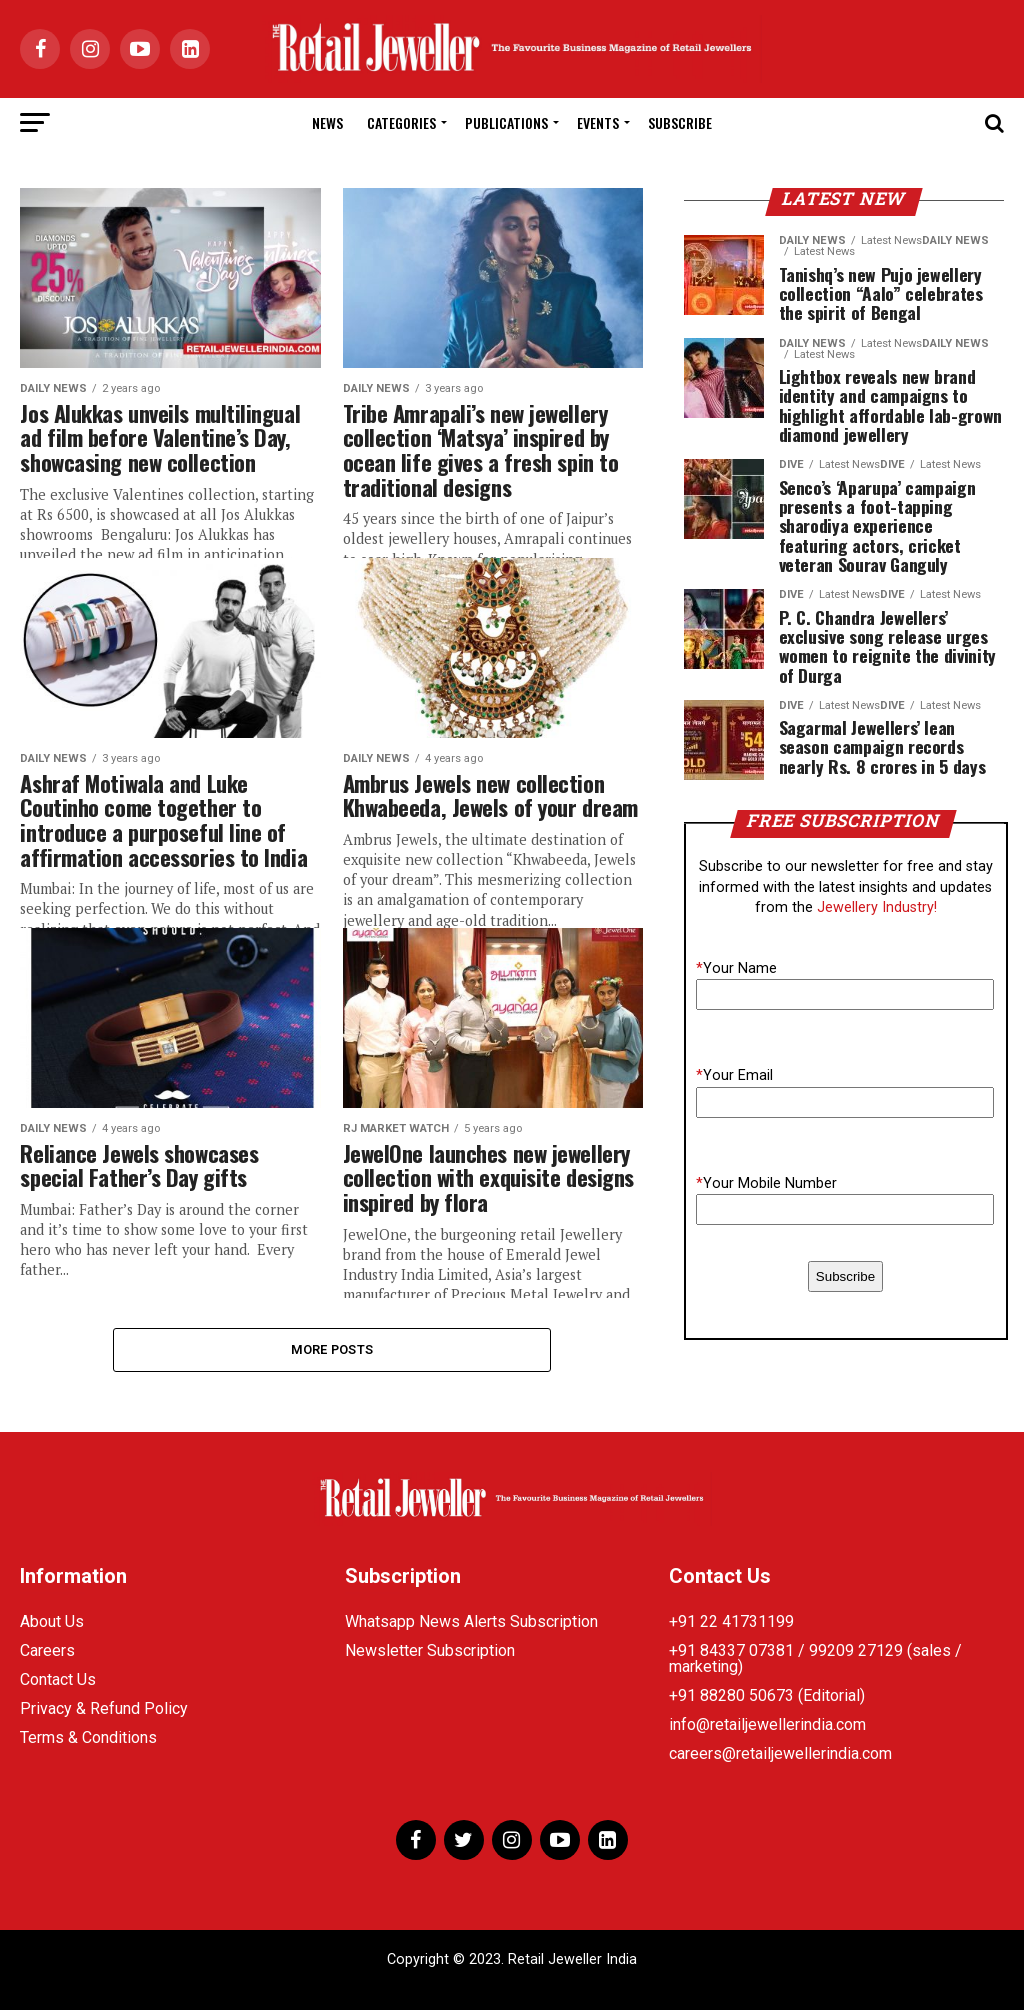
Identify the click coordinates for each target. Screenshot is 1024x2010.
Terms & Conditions (88, 1737)
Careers (47, 1650)
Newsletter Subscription (430, 1650)
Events (598, 122)
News (327, 122)
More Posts (332, 1349)
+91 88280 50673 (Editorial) (767, 1695)
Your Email (734, 1075)
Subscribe (680, 122)
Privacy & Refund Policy (104, 1708)
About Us (52, 1621)
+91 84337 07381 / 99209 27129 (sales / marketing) (815, 1658)
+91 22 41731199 (731, 1621)
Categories (401, 122)
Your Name (736, 968)
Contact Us (58, 1679)
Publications (506, 122)
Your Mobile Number (766, 1183)
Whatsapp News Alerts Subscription (471, 1621)
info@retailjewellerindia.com (767, 1724)
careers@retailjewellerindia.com (780, 1753)
